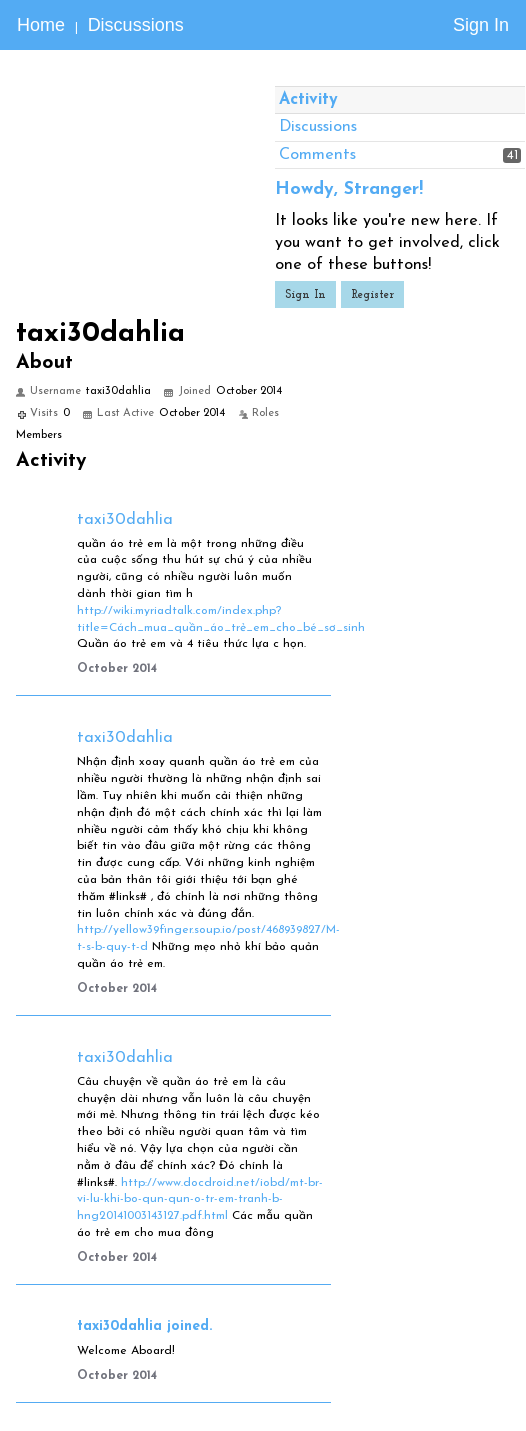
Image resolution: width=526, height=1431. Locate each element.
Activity (308, 100)
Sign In (481, 25)
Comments (317, 155)
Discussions (136, 25)
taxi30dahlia (125, 520)
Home (41, 25)
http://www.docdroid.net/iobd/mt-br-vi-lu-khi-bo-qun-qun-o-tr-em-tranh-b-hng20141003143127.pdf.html (200, 1200)
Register (372, 295)
